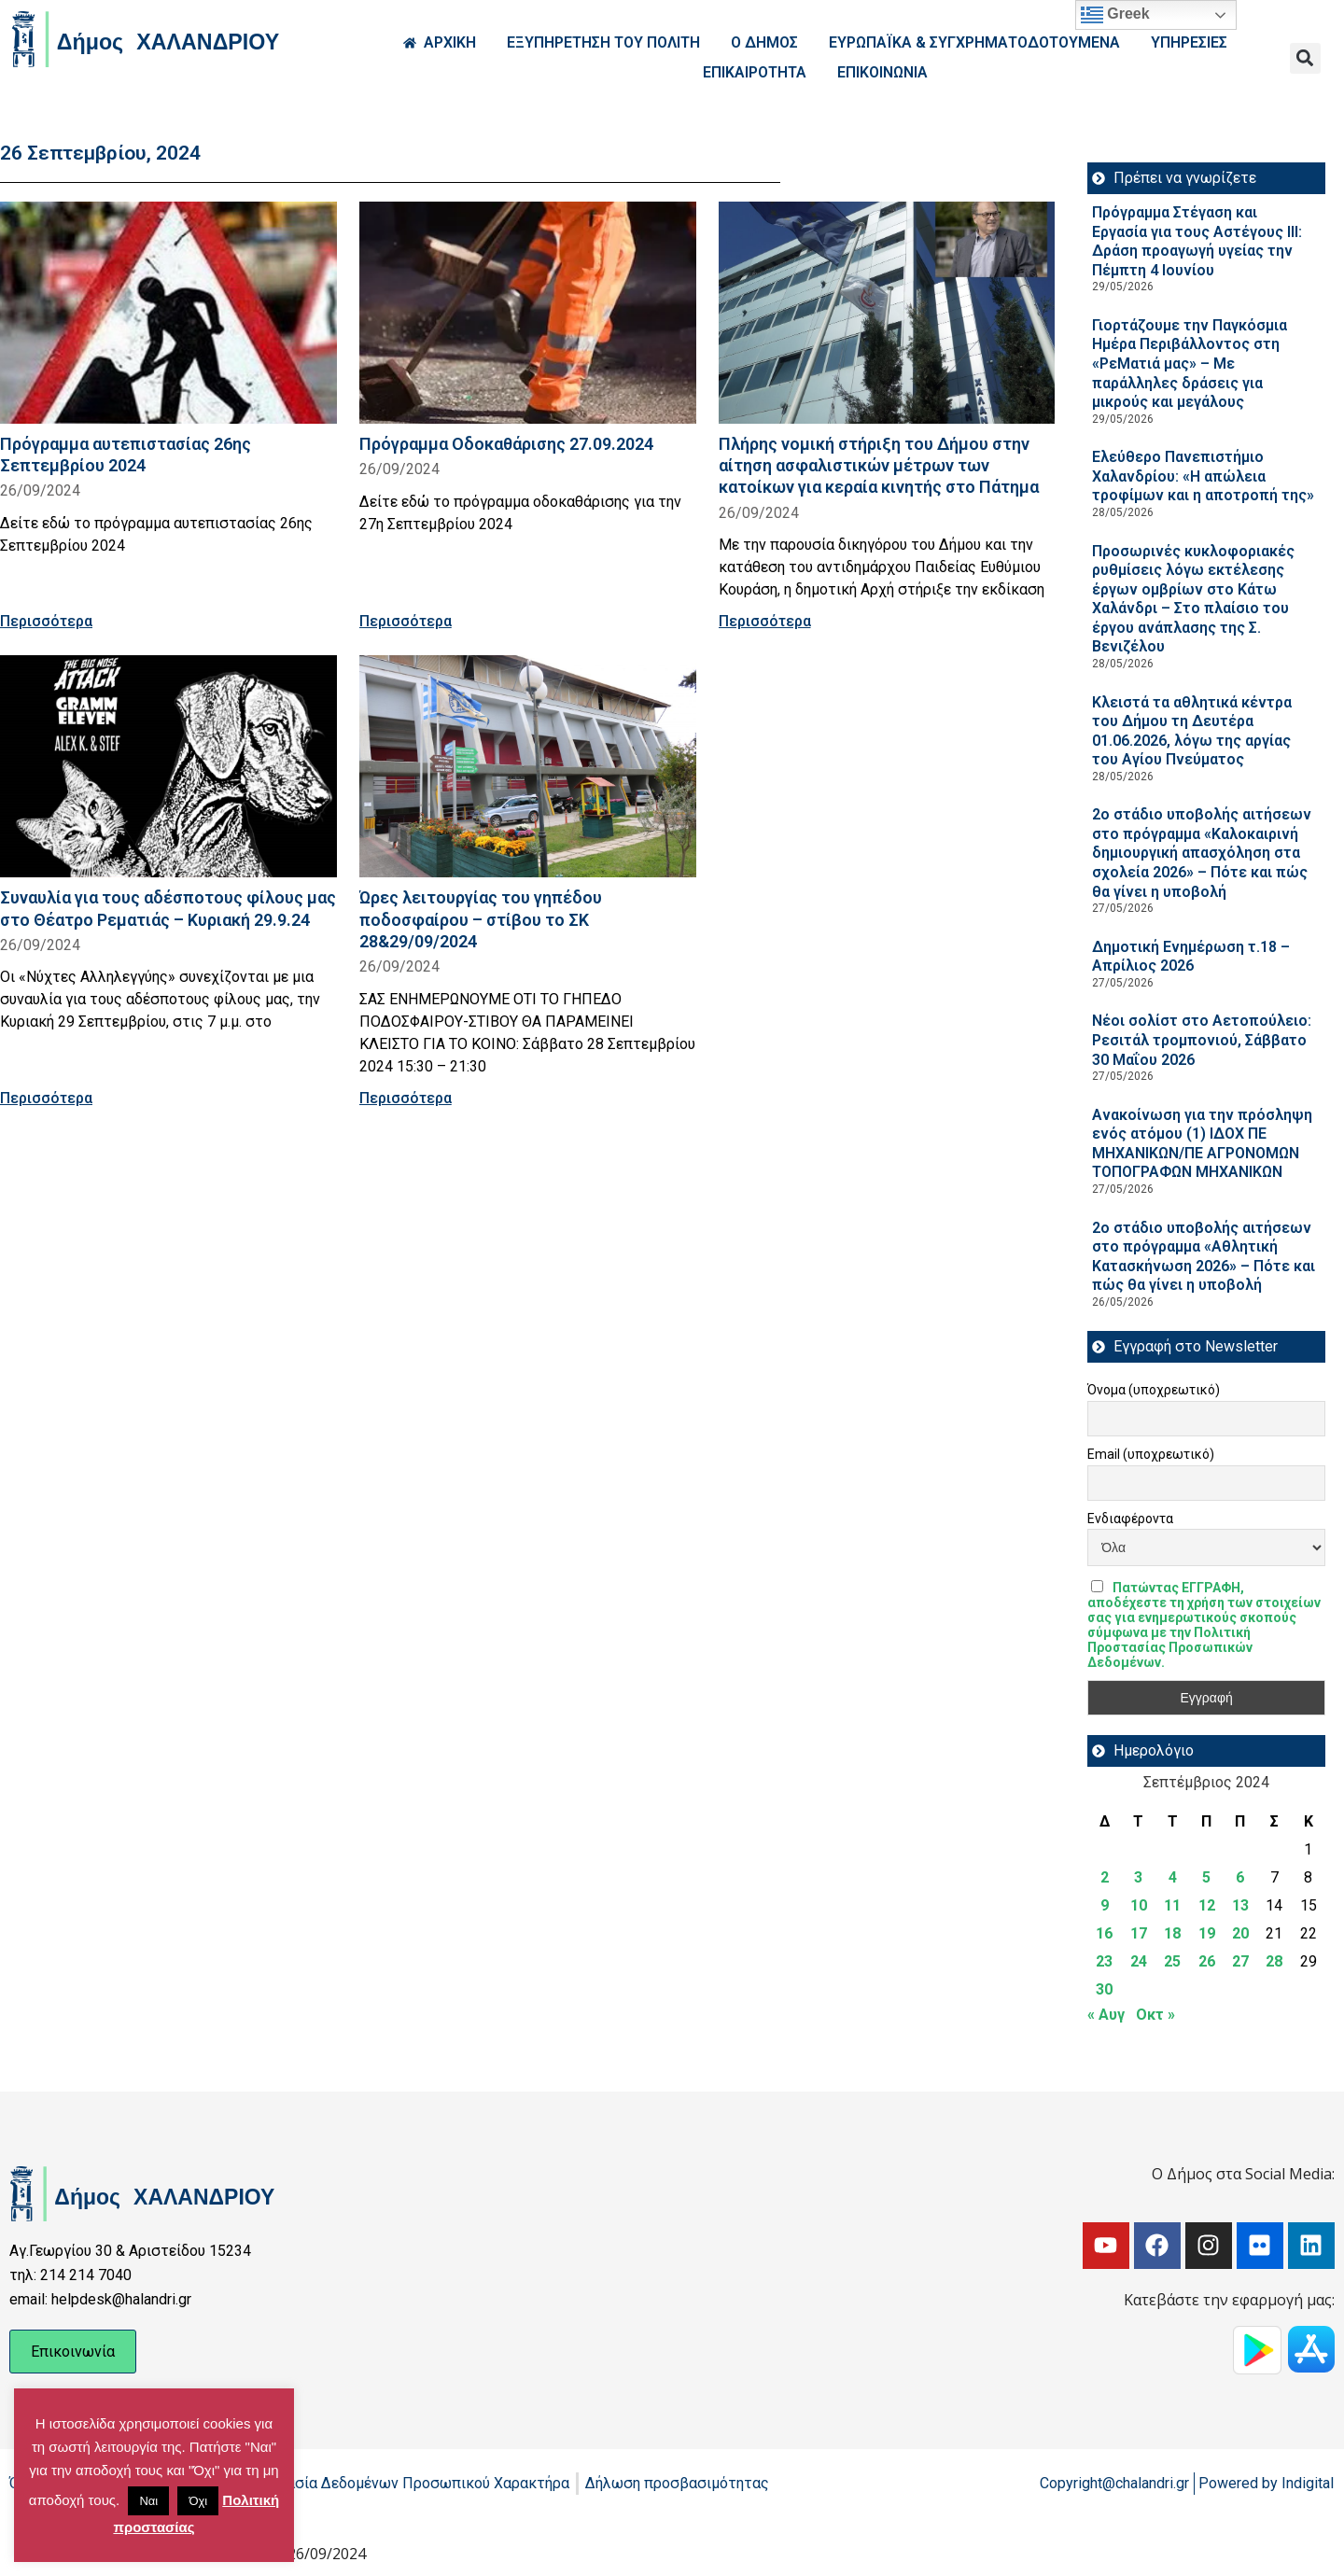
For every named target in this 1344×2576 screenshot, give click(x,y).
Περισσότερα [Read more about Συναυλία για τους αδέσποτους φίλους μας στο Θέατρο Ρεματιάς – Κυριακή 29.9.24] (46, 1098)
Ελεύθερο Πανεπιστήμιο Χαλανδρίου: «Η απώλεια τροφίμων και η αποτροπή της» (1203, 476)
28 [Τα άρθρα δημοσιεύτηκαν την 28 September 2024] (1274, 1961)
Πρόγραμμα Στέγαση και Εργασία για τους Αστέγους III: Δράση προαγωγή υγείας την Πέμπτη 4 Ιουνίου (1197, 241)
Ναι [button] (148, 2501)
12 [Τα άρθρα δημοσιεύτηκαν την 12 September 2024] (1206, 1905)
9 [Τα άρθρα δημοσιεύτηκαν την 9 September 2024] (1104, 1905)
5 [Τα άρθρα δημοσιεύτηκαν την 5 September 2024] (1206, 1877)
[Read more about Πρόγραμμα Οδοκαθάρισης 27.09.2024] (527, 313)
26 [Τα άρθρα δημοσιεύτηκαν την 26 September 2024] (1206, 1961)
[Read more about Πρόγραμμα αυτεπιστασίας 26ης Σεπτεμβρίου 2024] (168, 313)
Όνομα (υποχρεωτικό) (1153, 1389)
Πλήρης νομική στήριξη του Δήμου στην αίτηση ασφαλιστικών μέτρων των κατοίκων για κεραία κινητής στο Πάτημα (879, 465)
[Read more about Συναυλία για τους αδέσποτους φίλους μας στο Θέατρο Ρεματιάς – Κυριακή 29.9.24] (168, 766)
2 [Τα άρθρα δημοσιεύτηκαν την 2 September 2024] (1104, 1877)
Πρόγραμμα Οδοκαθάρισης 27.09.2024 (506, 444)
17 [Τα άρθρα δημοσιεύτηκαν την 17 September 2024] (1138, 1933)
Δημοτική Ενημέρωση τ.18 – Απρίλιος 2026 (1191, 956)
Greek (1115, 15)
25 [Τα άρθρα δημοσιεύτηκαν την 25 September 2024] (1172, 1961)
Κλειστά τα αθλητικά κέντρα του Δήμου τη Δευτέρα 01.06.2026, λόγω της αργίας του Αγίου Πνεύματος (1192, 731)
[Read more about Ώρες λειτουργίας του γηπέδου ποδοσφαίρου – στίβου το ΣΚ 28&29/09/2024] (527, 766)
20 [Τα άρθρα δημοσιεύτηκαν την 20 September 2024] (1240, 1933)
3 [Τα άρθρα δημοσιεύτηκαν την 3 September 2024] (1138, 1877)
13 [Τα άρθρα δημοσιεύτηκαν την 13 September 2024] (1240, 1905)
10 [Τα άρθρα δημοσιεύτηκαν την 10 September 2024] (1138, 1905)
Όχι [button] (198, 2501)
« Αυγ (1106, 2014)
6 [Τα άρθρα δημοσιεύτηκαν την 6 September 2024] (1240, 1877)
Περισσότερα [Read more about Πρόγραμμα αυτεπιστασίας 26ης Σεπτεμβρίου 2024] (46, 621)
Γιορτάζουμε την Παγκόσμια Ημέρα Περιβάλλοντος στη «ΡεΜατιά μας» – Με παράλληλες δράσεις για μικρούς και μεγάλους (1189, 363)
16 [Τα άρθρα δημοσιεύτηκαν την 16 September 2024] (1104, 1933)
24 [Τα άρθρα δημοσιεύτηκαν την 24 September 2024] (1138, 1961)
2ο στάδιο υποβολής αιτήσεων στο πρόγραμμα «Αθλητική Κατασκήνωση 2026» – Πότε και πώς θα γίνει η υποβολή (1203, 1257)
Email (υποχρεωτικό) (1150, 1454)
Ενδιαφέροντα (1130, 1518)
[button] (1305, 58)
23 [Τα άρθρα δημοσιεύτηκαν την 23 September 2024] (1104, 1961)
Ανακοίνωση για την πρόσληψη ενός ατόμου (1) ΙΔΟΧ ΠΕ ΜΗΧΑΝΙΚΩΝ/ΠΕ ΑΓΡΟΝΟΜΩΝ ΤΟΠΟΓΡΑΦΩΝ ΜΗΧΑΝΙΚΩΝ (1202, 1144)
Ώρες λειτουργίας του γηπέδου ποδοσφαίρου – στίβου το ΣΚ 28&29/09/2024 (480, 919)
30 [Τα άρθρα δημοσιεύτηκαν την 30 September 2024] (1104, 1989)
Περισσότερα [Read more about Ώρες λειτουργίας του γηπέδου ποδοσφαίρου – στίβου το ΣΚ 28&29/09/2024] (405, 1098)
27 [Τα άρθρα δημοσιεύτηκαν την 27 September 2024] (1240, 1961)
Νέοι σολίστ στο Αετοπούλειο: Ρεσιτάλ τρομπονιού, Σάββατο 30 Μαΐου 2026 (1201, 1040)
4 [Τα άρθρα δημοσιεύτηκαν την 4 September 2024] (1173, 1877)
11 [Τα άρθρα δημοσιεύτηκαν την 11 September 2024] (1172, 1905)
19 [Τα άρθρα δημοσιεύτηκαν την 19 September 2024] (1206, 1933)
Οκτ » (1155, 2014)
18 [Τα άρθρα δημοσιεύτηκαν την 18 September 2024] (1172, 1933)
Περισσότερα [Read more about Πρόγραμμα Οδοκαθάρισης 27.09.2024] (405, 621)
